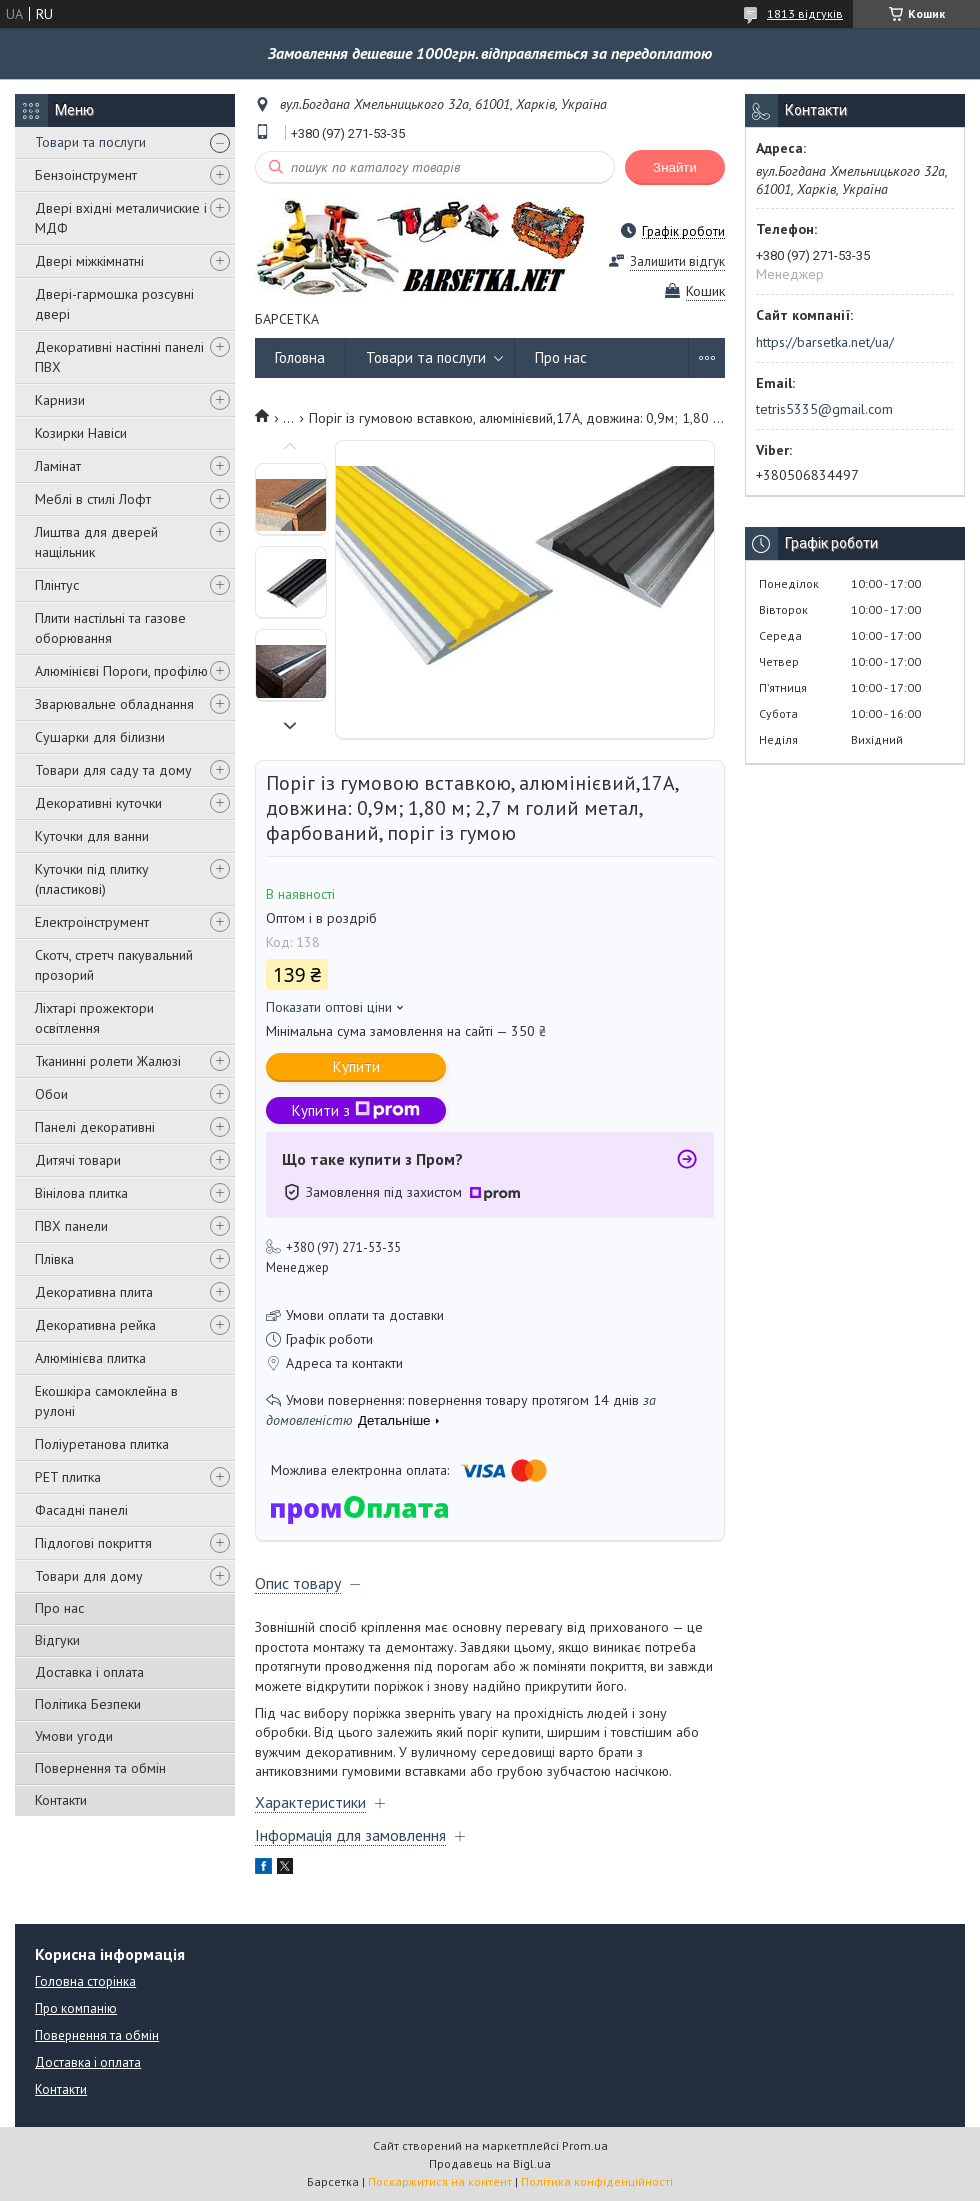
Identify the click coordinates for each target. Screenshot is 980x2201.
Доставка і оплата (89, 1672)
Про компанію (76, 2008)
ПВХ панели (71, 1226)
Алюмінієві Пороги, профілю (121, 671)
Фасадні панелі (81, 1510)
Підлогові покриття (93, 1543)
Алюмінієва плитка (90, 1358)
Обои (51, 1094)
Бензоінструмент (86, 175)
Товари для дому (89, 1576)
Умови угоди (74, 1736)
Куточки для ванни (92, 836)
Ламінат (58, 466)
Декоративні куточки (98, 803)
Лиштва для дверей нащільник (96, 542)
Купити (356, 1066)
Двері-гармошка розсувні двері (114, 304)
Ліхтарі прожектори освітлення (94, 1018)
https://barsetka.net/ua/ (825, 342)
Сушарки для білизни (100, 737)
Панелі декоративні (95, 1127)
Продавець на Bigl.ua (490, 2163)
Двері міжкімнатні (89, 261)
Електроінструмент (92, 922)
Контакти (61, 1800)
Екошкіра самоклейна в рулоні (106, 1401)
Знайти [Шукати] (675, 167)
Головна (300, 357)
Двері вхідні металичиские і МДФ (121, 218)
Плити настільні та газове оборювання (110, 628)
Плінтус (57, 585)
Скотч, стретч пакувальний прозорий (114, 965)
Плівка (54, 1259)
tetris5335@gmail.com (824, 409)
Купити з (356, 1110)
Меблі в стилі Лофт (93, 499)
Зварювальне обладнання (114, 704)
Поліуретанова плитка (102, 1444)
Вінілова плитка (81, 1193)
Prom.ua (585, 2145)
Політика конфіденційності (597, 2181)
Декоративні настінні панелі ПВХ (119, 357)
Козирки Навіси (81, 433)
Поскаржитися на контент (440, 2181)
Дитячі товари (78, 1160)
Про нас (59, 1608)
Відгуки (57, 1640)
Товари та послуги (90, 142)
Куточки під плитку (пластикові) (92, 879)
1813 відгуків (805, 13)
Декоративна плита (94, 1292)
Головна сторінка (85, 1981)
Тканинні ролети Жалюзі (108, 1061)
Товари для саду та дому (113, 770)
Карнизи (60, 400)
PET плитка (68, 1477)
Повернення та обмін (100, 1768)
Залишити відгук (677, 261)
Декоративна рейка (95, 1325)
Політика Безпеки (88, 1704)
